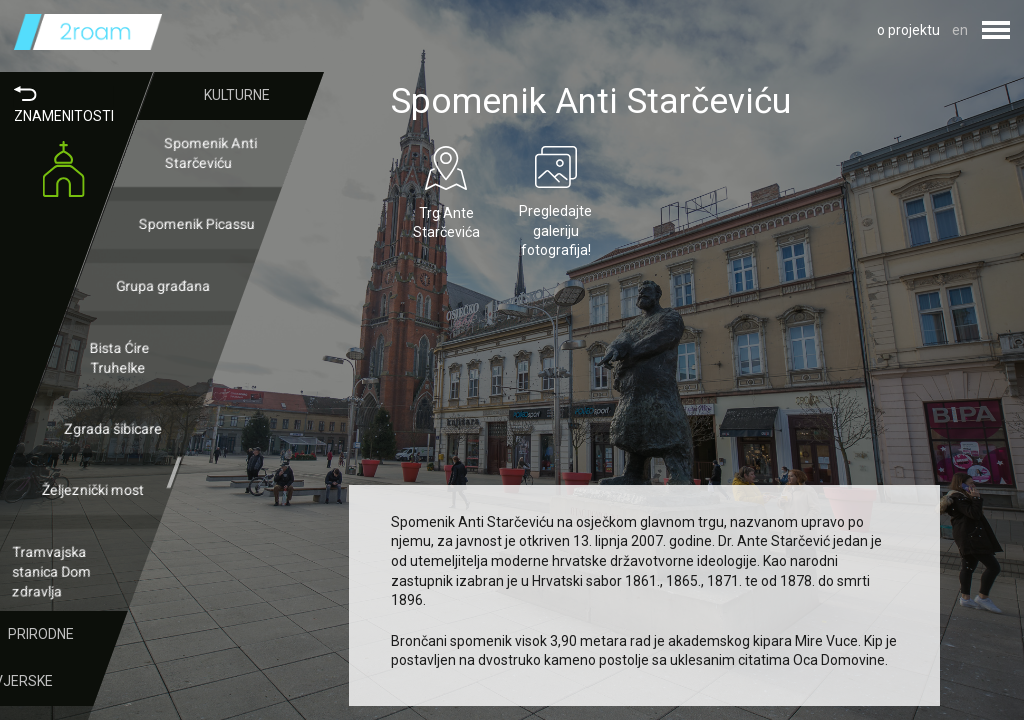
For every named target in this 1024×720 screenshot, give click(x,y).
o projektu (908, 30)
